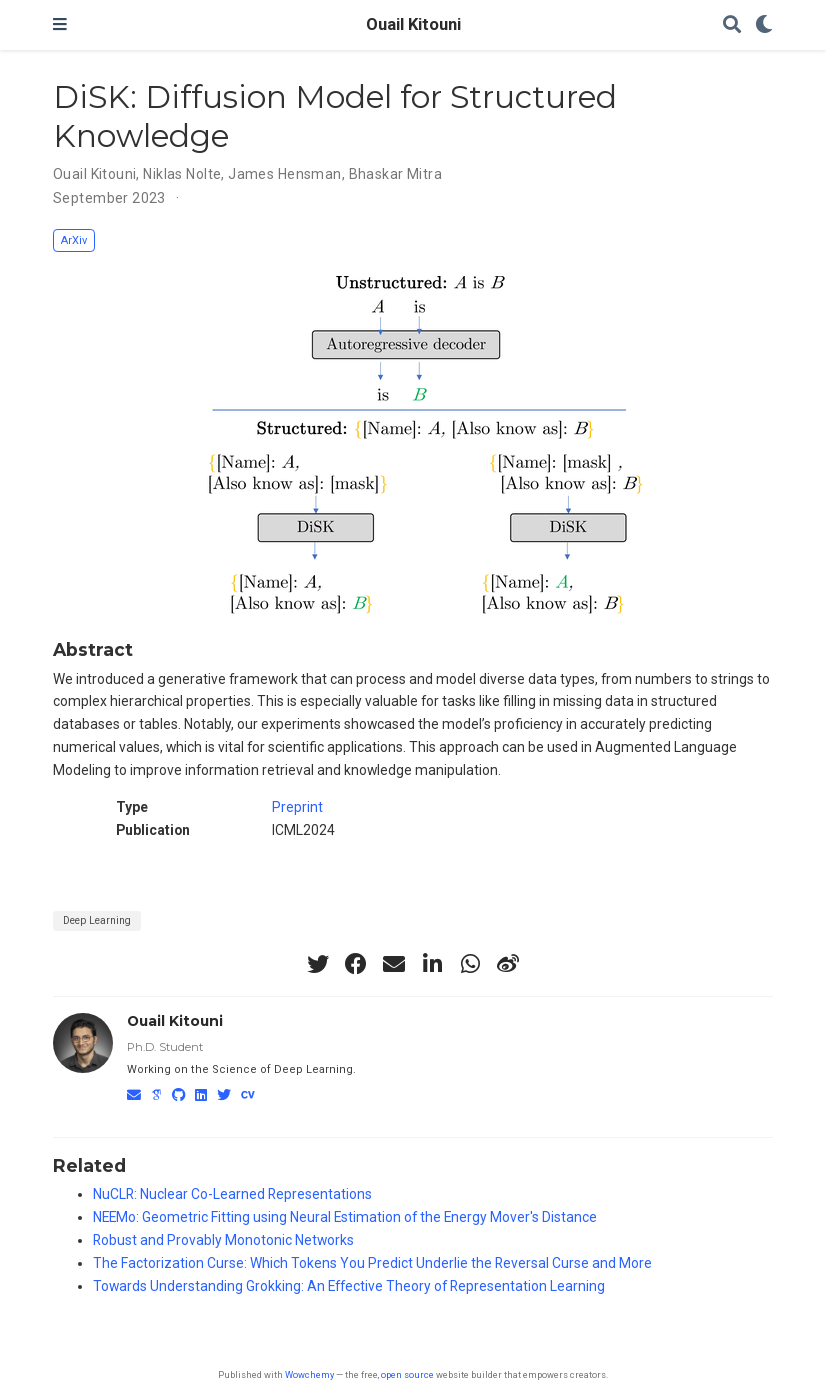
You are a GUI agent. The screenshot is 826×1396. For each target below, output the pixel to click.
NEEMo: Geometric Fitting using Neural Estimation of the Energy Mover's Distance (345, 1217)
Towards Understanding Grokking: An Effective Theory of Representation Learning (349, 1286)
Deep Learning (97, 920)
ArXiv (74, 240)
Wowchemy (309, 1374)
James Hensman (284, 174)
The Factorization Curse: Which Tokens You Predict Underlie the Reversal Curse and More (372, 1263)
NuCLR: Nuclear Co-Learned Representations (232, 1194)
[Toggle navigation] (60, 25)
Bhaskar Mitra (395, 174)
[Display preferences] (764, 25)
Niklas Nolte (182, 174)
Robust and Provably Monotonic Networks (223, 1240)
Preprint (297, 807)
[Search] (732, 25)
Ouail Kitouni (413, 24)
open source (407, 1374)
